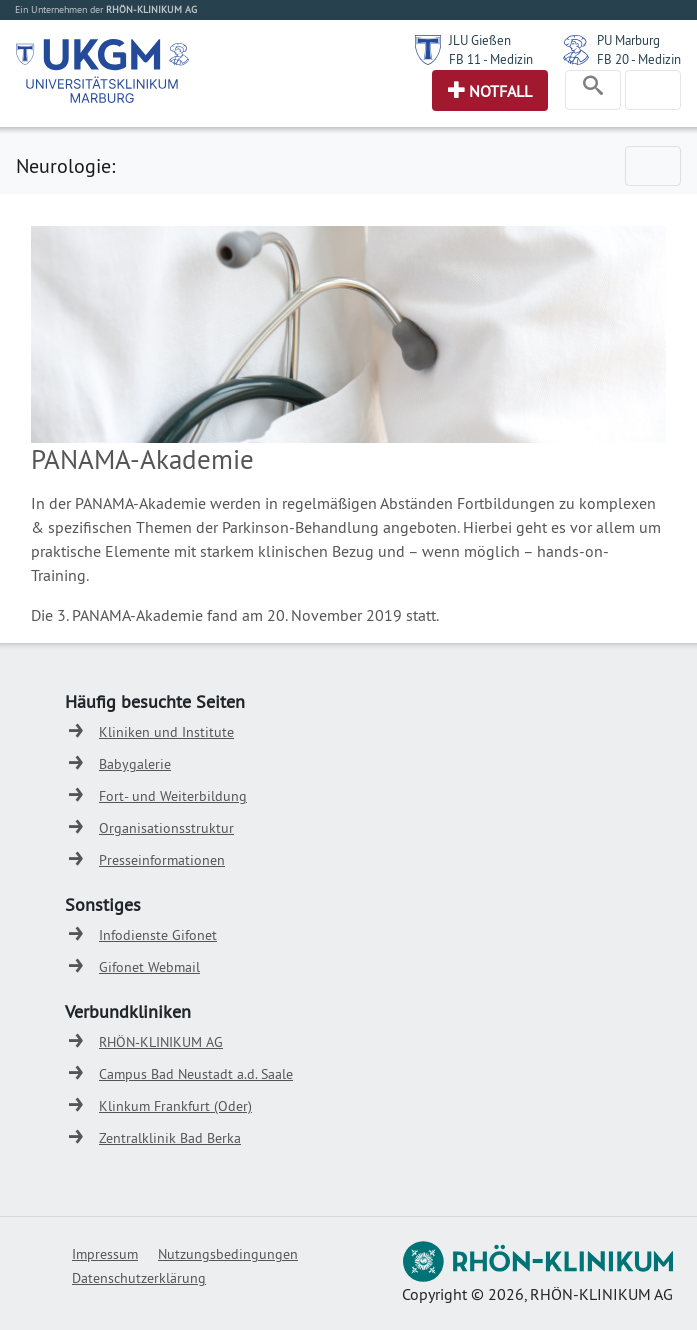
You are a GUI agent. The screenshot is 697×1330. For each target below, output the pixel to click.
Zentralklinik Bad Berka (170, 1138)
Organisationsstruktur (166, 828)
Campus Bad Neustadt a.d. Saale (196, 1074)
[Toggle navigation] (593, 90)
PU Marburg (628, 40)
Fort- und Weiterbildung (173, 796)
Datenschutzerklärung (139, 1278)
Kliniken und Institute (166, 732)
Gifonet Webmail (149, 967)
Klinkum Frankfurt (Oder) (175, 1106)
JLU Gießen (480, 40)
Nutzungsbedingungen (228, 1254)
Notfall (500, 91)
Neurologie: (65, 165)
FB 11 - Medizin (491, 59)
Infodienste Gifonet (158, 935)
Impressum (105, 1254)
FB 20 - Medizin (639, 59)
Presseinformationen (162, 860)
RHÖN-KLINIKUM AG (161, 1042)
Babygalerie (135, 764)
